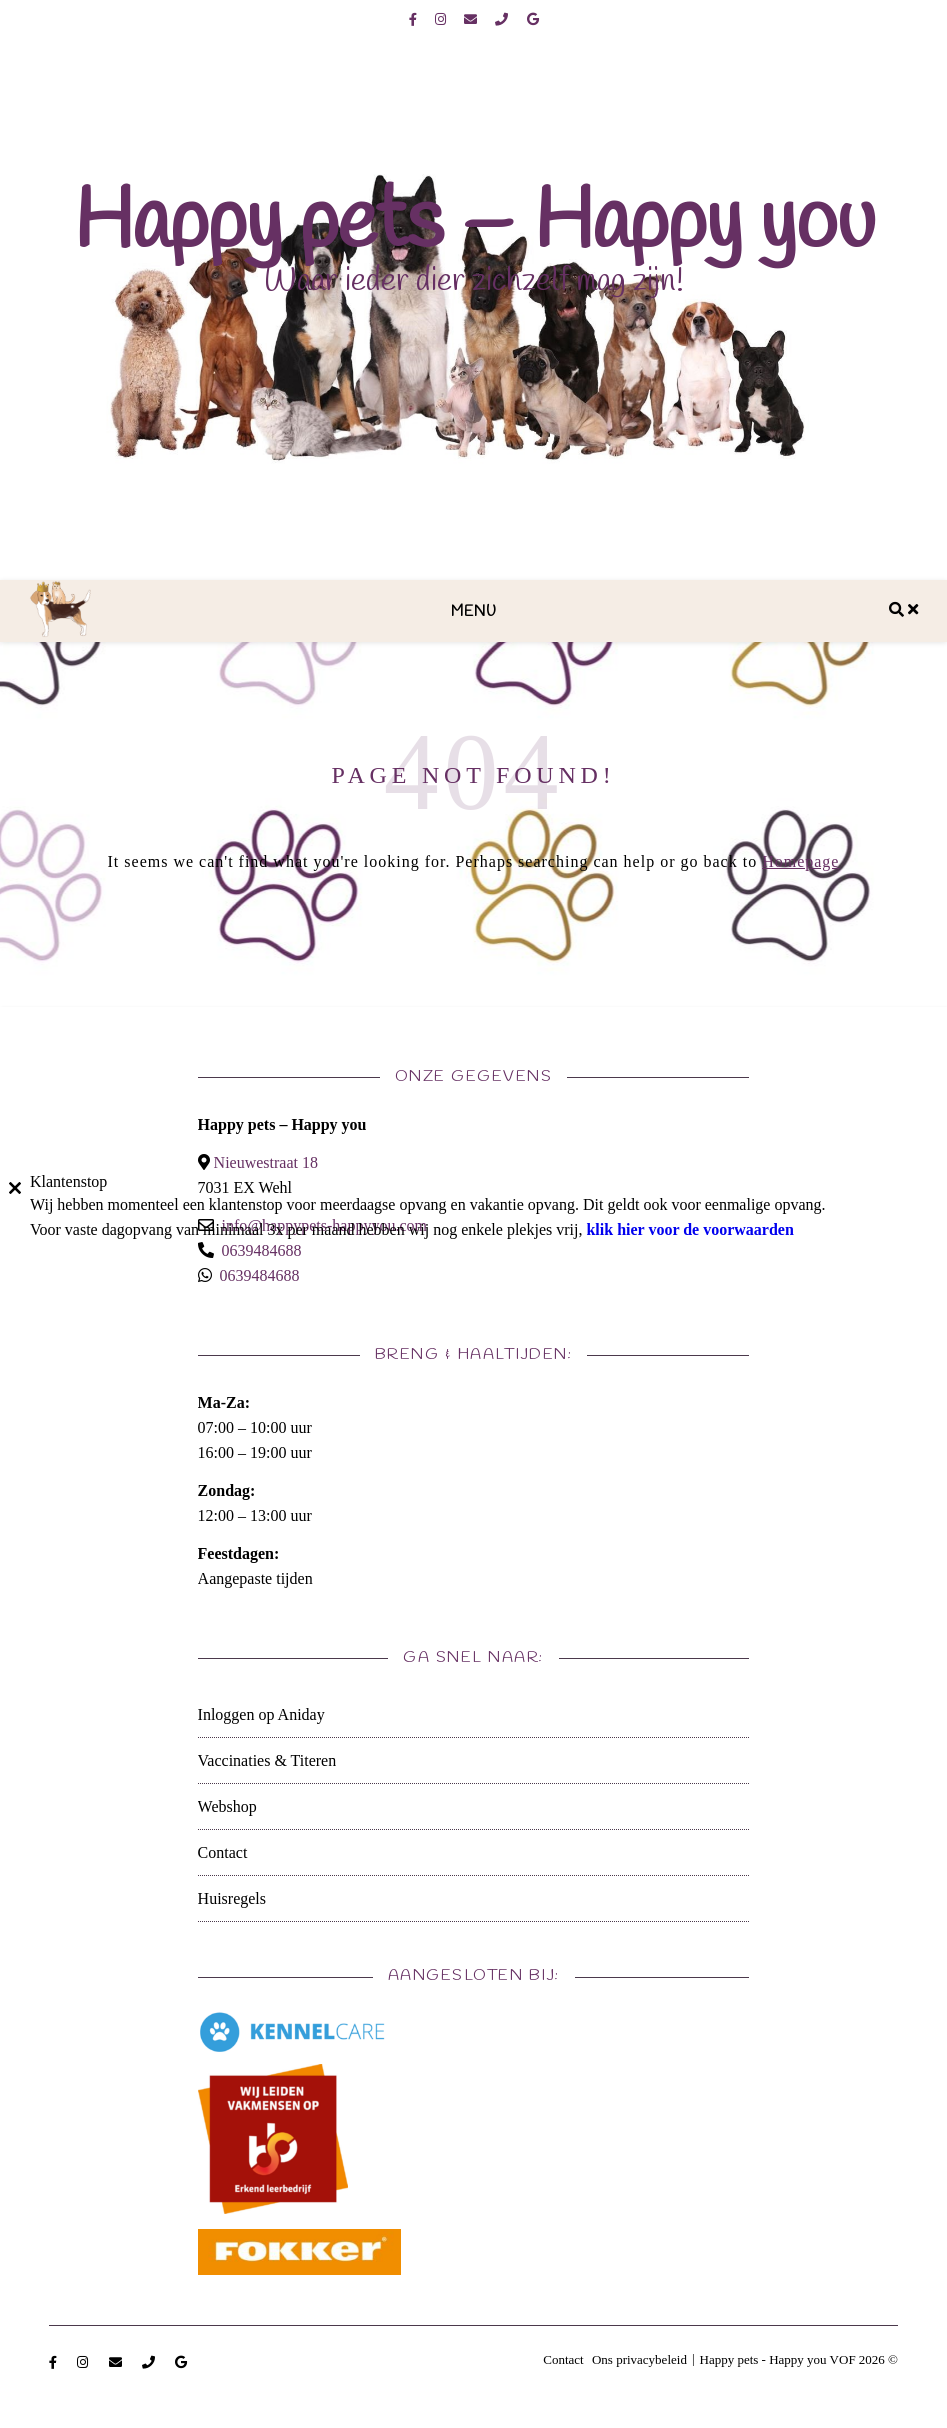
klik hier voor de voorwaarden (689, 1229)
